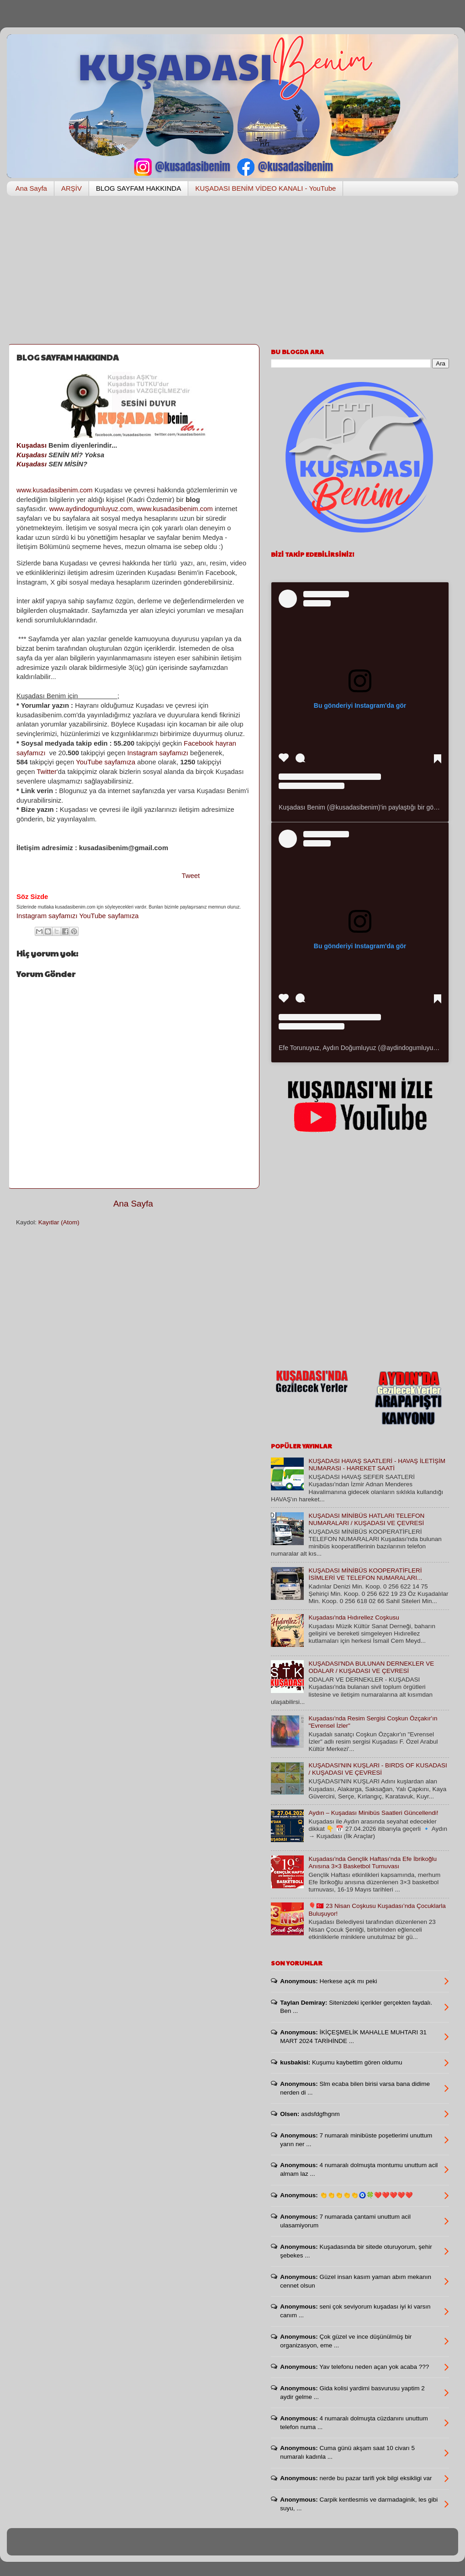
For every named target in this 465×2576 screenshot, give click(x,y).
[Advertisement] (232, 273)
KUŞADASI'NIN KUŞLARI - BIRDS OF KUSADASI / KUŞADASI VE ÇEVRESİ (377, 1769)
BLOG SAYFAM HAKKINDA (138, 188)
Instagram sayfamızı (158, 753)
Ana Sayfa (31, 188)
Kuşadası (31, 445)
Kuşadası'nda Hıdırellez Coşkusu (353, 1617)
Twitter (47, 771)
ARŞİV (71, 188)
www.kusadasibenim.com (54, 490)
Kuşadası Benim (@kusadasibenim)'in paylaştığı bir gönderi (363, 807)
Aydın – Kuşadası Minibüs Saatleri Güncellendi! (373, 1812)
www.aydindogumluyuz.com (91, 508)
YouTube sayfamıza (105, 762)
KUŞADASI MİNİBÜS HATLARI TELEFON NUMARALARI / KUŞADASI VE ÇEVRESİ (366, 1519)
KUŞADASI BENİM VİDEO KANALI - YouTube (265, 188)
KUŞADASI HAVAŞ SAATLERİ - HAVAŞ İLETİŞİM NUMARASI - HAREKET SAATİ (376, 1465)
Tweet (191, 875)
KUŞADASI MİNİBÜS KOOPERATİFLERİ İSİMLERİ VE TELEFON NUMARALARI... (365, 1574)
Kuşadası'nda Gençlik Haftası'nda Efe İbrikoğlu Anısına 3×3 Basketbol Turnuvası (372, 1862)
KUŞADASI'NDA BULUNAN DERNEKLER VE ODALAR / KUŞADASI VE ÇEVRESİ (371, 1667)
